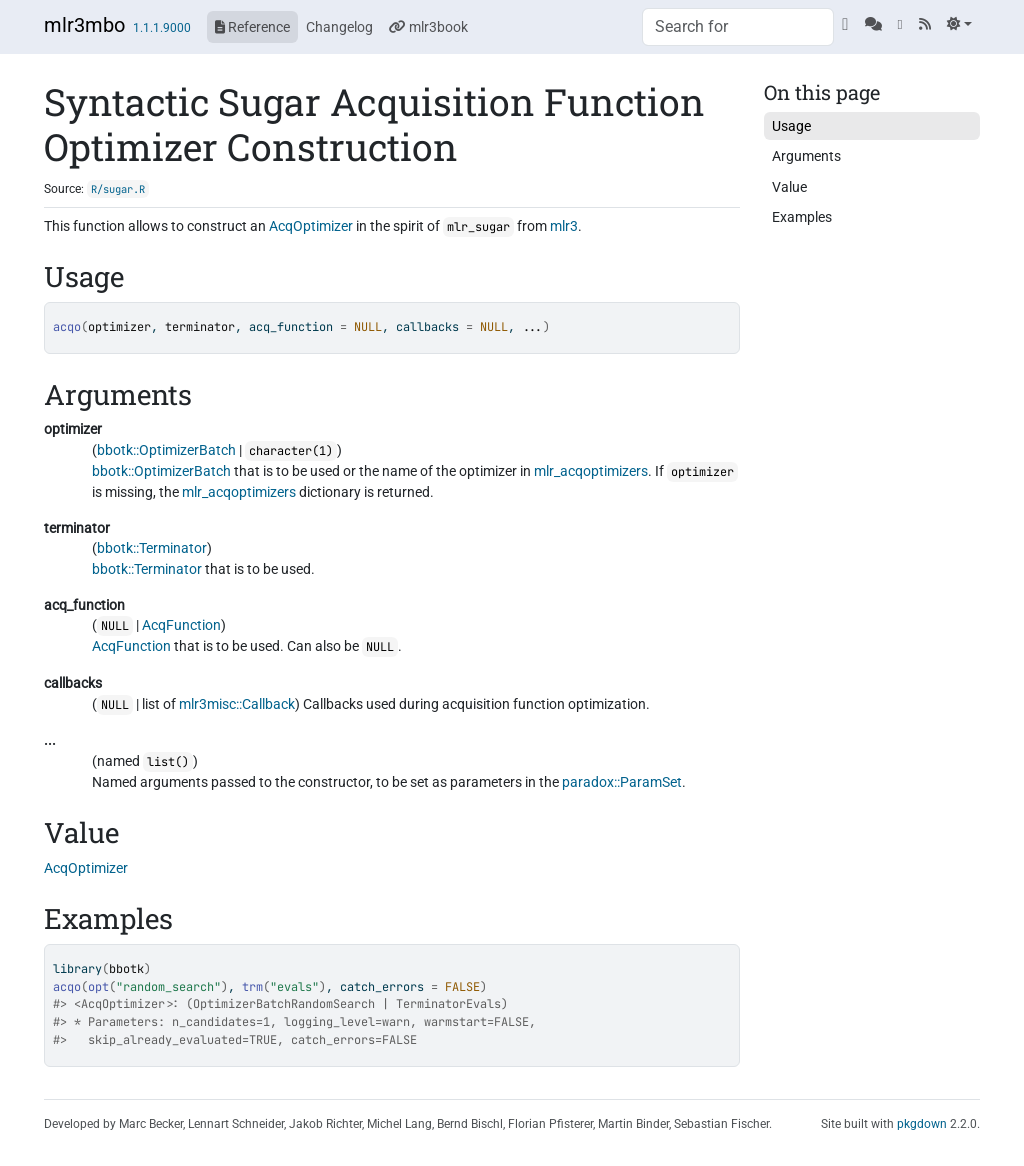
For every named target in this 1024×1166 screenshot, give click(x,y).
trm (252, 987)
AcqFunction (181, 625)
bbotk (126, 969)
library (77, 969)
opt (98, 987)
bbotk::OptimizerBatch (166, 450)
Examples (802, 217)
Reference (252, 27)
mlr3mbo (84, 25)
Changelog (339, 27)
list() (168, 762)
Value (789, 187)
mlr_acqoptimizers (591, 471)
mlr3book (428, 27)
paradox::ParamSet (622, 782)
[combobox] (738, 27)
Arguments (806, 156)
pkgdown (922, 1124)
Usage (791, 126)
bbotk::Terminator (152, 548)
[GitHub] (845, 24)
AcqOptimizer (311, 226)
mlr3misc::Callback (237, 704)
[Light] (959, 24)
